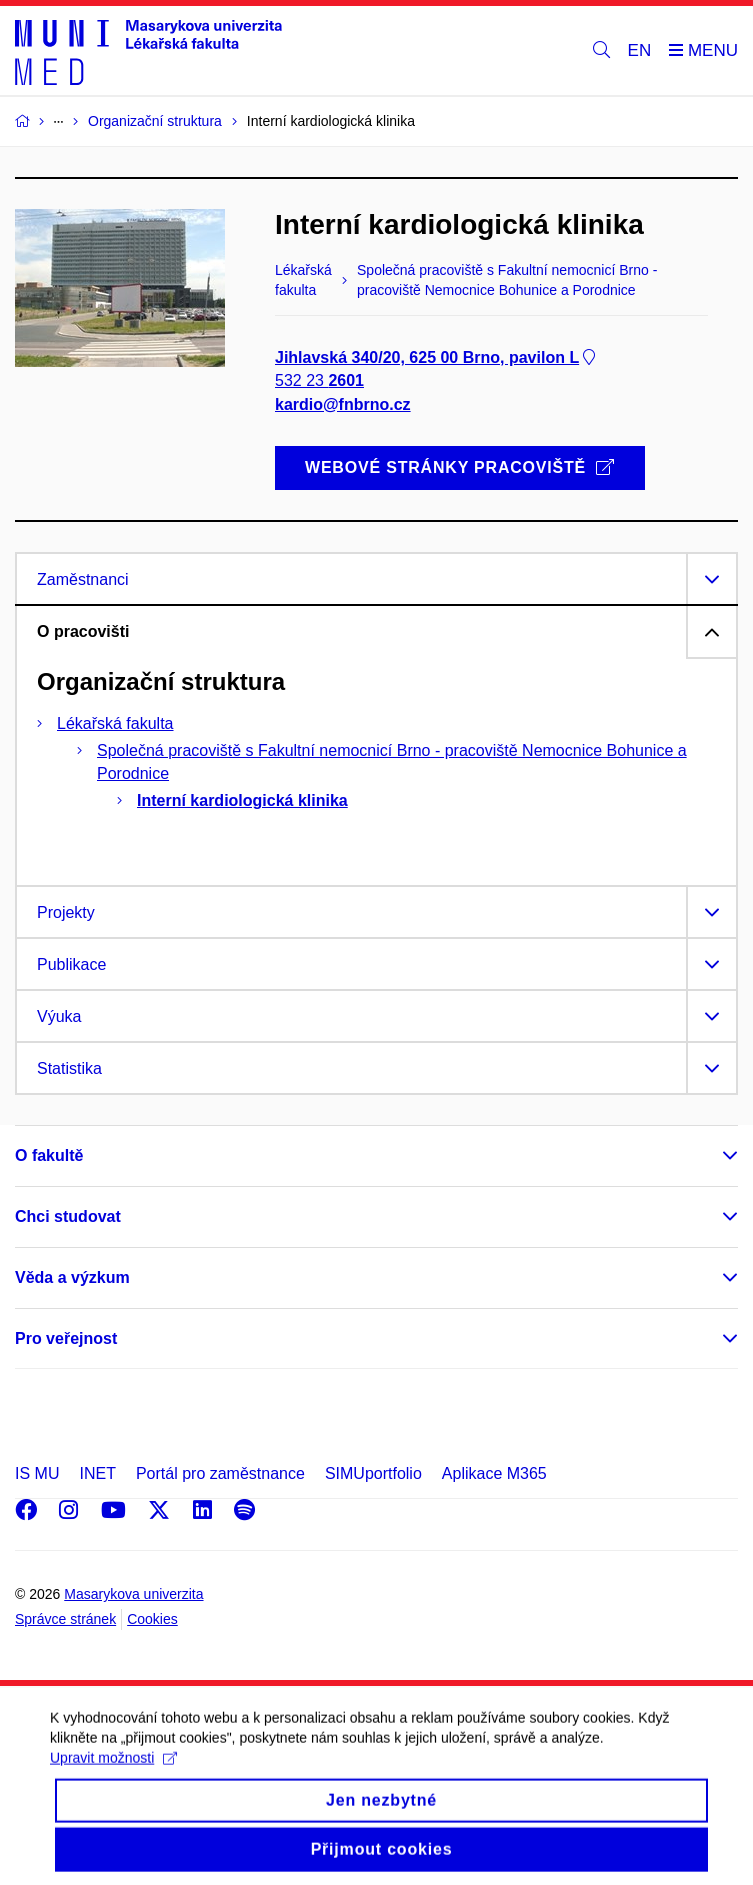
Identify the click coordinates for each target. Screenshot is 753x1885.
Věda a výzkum (72, 1277)
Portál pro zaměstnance (220, 1473)
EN (640, 50)
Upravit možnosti (113, 1771)
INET (97, 1473)
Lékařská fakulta (115, 723)
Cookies (152, 1619)
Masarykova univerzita (133, 1594)
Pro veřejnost (66, 1338)
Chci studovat (68, 1216)
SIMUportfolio (373, 1473)
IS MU (37, 1473)
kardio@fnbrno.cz (343, 404)
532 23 (319, 381)
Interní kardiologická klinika (242, 800)
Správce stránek (65, 1619)
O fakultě (49, 1155)
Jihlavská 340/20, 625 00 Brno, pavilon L (437, 358)
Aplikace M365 (494, 1473)
